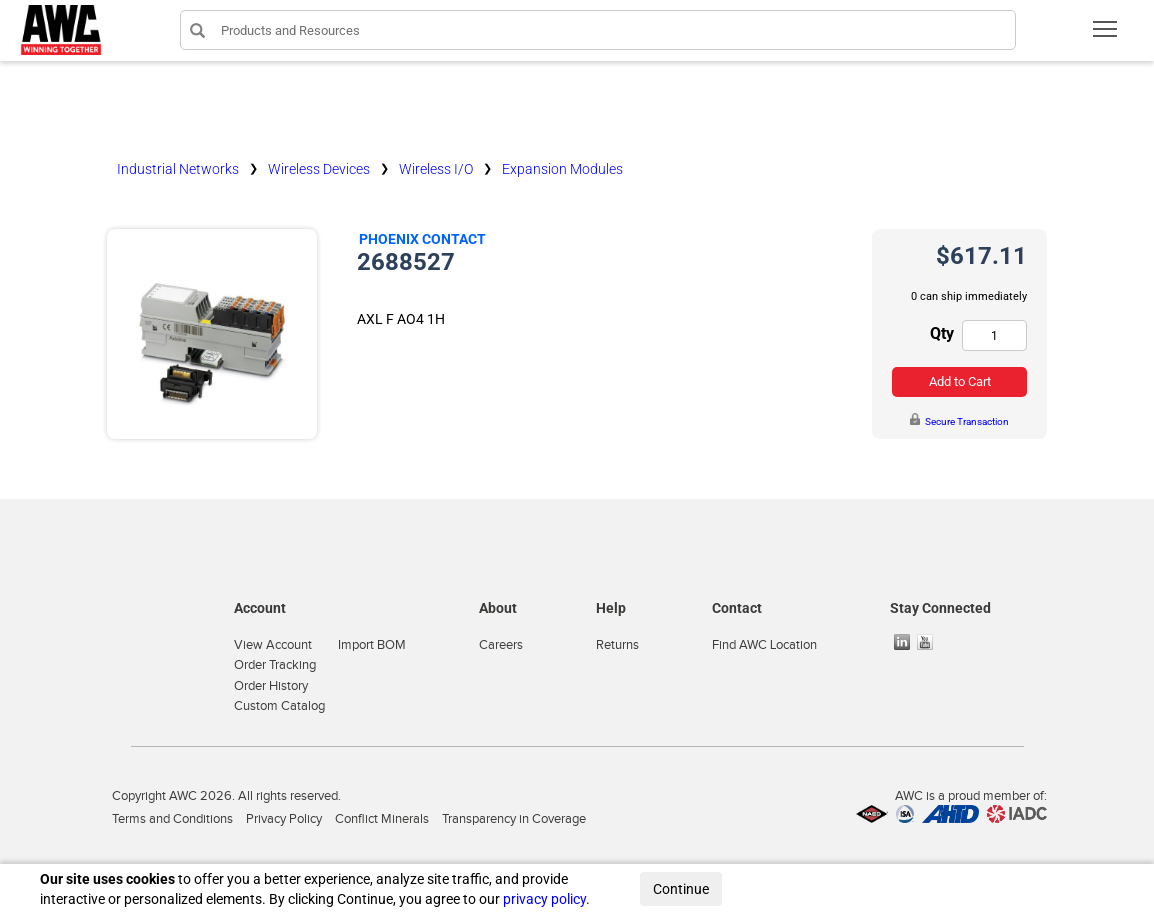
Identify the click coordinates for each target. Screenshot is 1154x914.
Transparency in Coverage (514, 819)
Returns (617, 645)
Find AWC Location (764, 645)
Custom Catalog (279, 706)
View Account (273, 645)
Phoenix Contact (422, 239)
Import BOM (372, 645)
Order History (271, 686)
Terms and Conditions (172, 819)
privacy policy (544, 899)
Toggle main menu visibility (1106, 35)
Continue (681, 889)
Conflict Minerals (382, 819)
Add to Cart (960, 381)
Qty (942, 333)
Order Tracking (275, 665)
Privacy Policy (284, 819)
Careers (501, 645)
